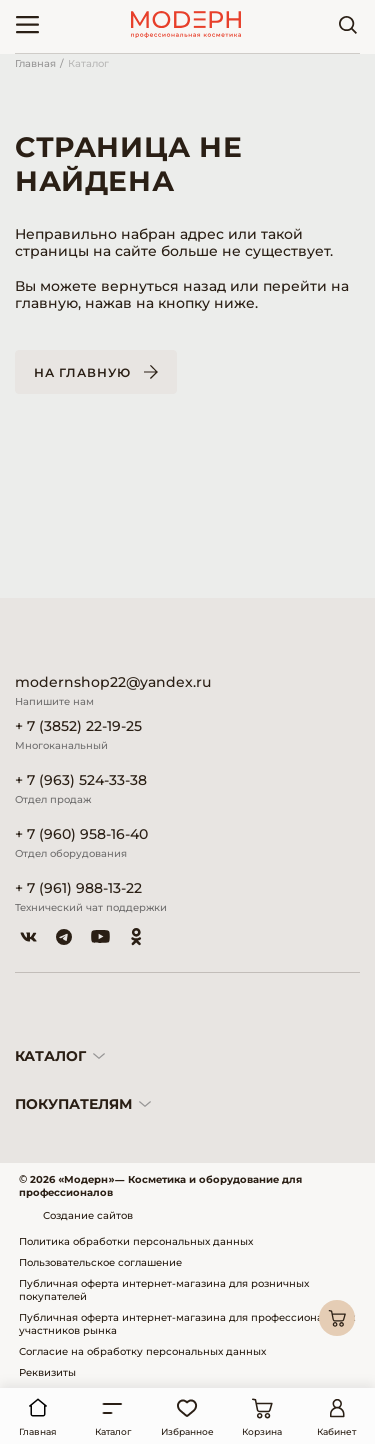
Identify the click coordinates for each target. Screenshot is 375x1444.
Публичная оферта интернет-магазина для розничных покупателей (164, 1290)
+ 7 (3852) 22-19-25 (78, 726)
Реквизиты (47, 1372)
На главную (82, 372)
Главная (35, 63)
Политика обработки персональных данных (136, 1241)
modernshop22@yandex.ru (113, 682)
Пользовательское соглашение (100, 1262)
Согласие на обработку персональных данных (142, 1351)
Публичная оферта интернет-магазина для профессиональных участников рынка (187, 1324)
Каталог (88, 63)
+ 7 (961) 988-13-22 (78, 888)
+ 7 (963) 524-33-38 (81, 780)
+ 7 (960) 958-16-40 (81, 834)
